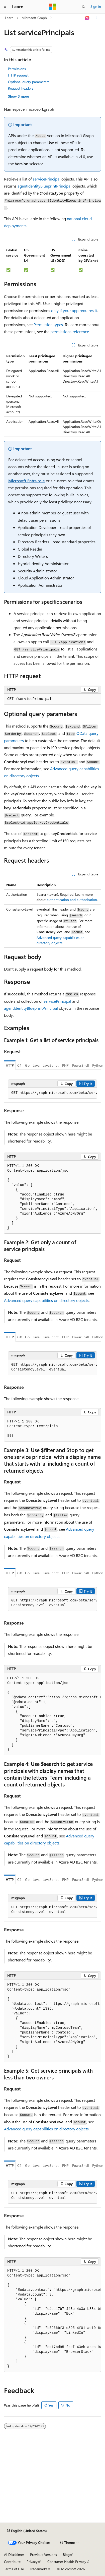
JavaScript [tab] (51, 1065)
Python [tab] (97, 1065)
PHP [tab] (65, 1065)
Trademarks (38, 2568)
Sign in (95, 6)
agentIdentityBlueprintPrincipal (44, 186)
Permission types (48, 324)
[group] (52, 394)
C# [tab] (19, 1065)
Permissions (17, 68)
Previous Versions (43, 2554)
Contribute (12, 2561)
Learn (9, 17)
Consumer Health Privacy (66, 2561)
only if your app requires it (74, 310)
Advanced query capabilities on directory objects (46, 1300)
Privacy (32, 2561)
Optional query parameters (28, 81)
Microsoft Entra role (26, 480)
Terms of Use (14, 2568)
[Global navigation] (5, 6)
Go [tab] (27, 1065)
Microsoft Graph (34, 17)
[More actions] (96, 18)
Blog (66, 2554)
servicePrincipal (46, 179)
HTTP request (18, 75)
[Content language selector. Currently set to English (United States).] (27, 2531)
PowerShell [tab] (80, 1065)
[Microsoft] (52, 7)
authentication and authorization (72, 899)
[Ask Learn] (87, 18)
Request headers (20, 88)
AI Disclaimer (14, 2554)
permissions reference (69, 331)
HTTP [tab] (10, 1065)
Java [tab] (36, 1065)
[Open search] (83, 6)
